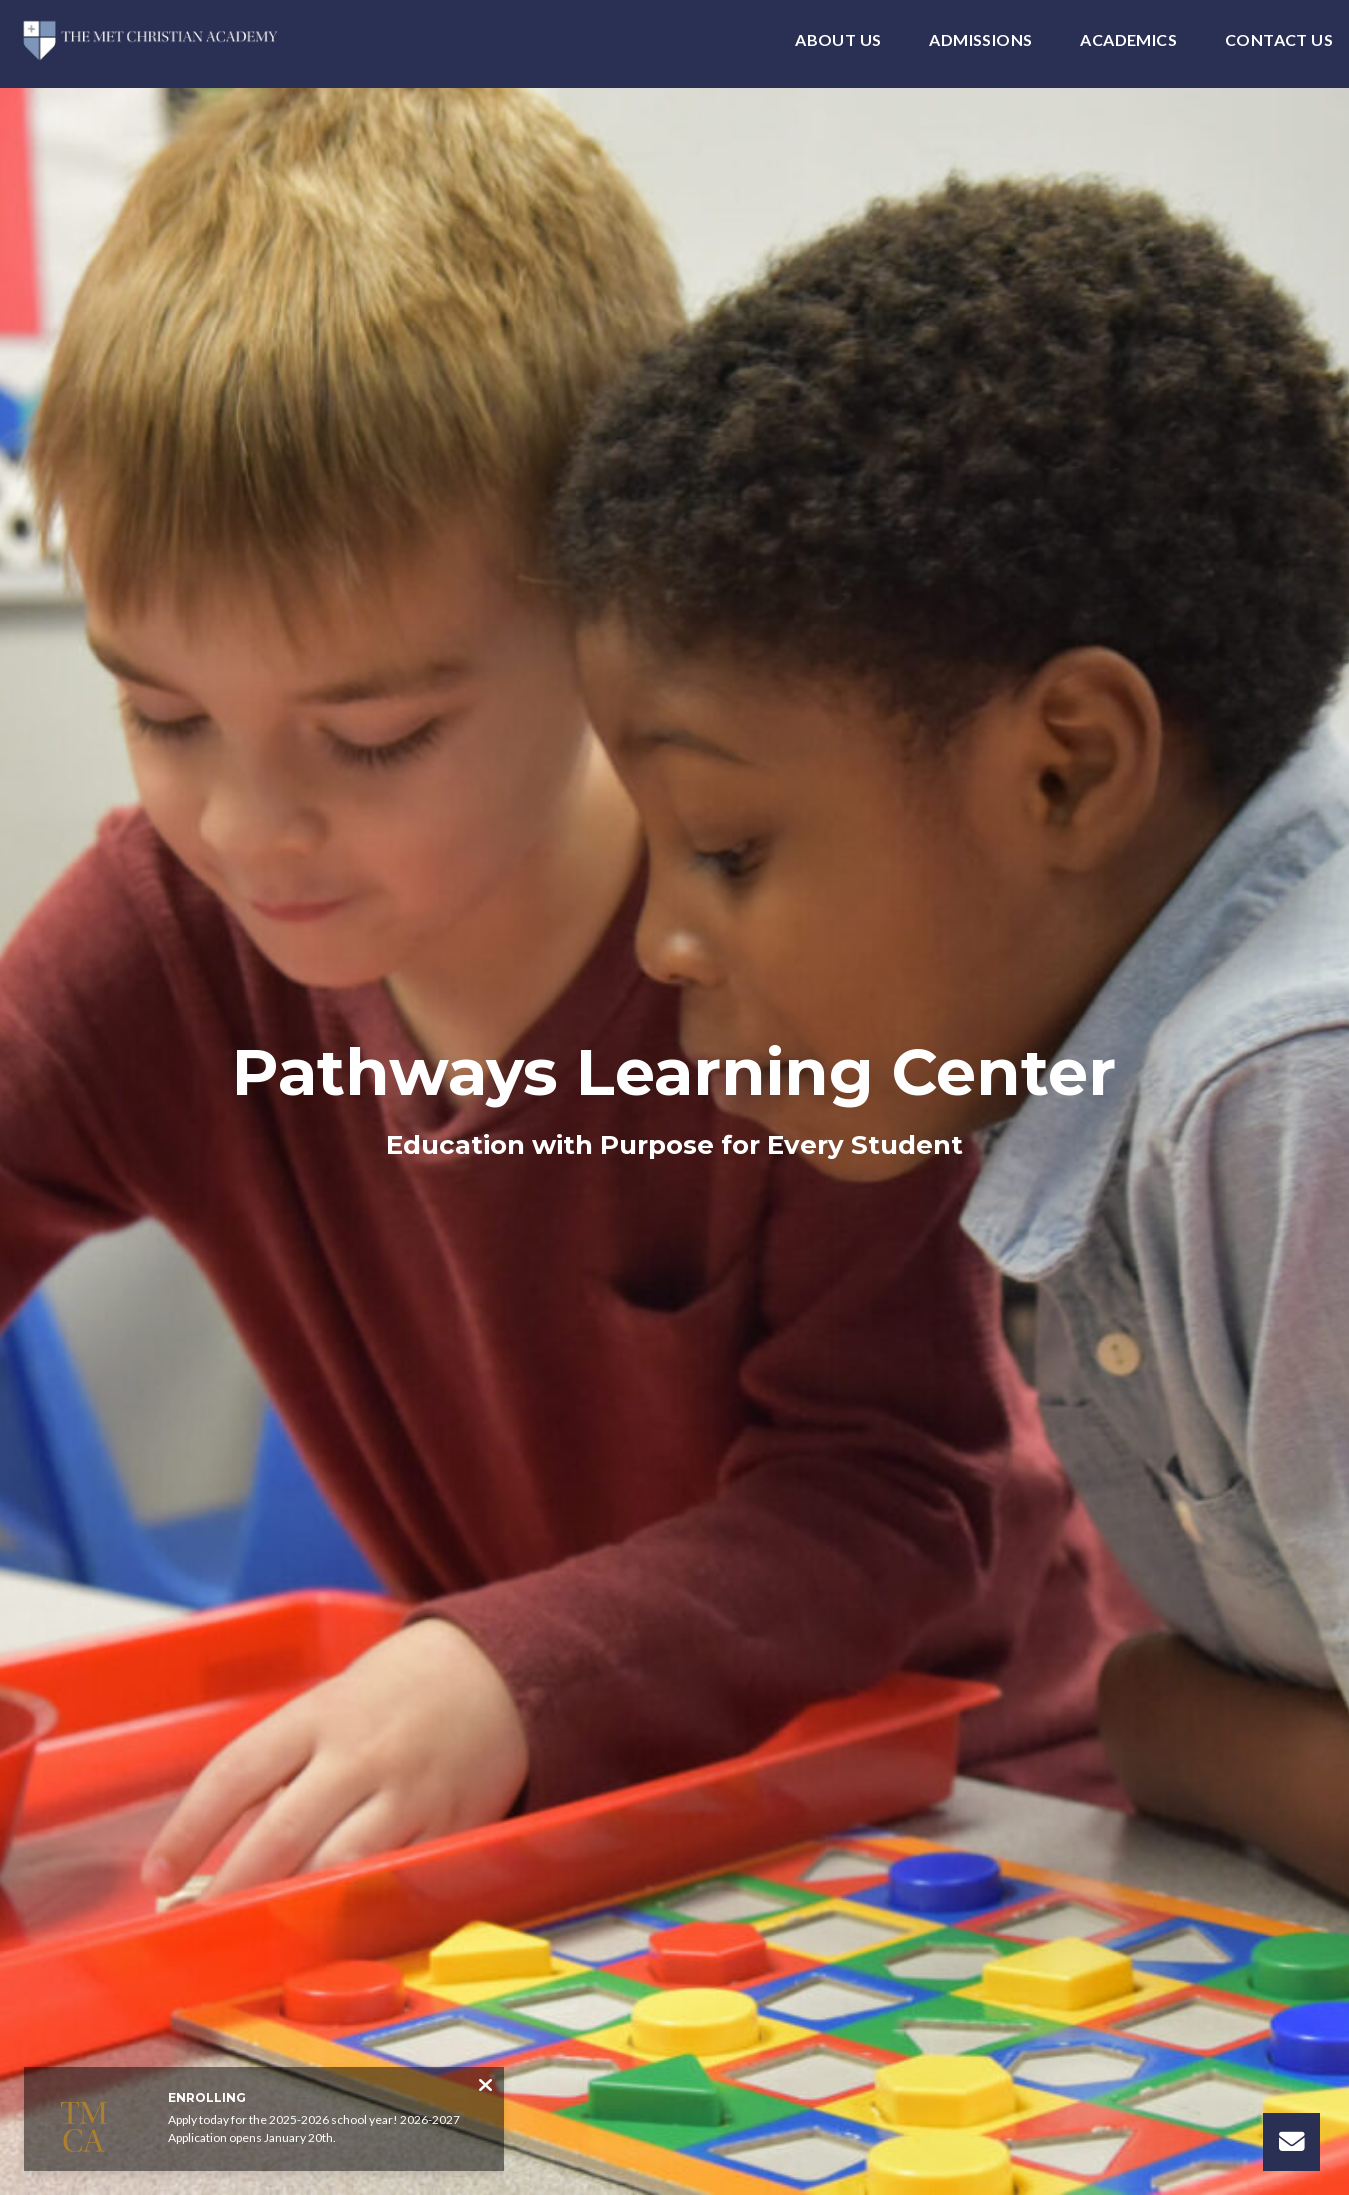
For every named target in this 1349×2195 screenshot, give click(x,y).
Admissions (980, 40)
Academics (1128, 40)
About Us (838, 40)
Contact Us (1279, 40)
